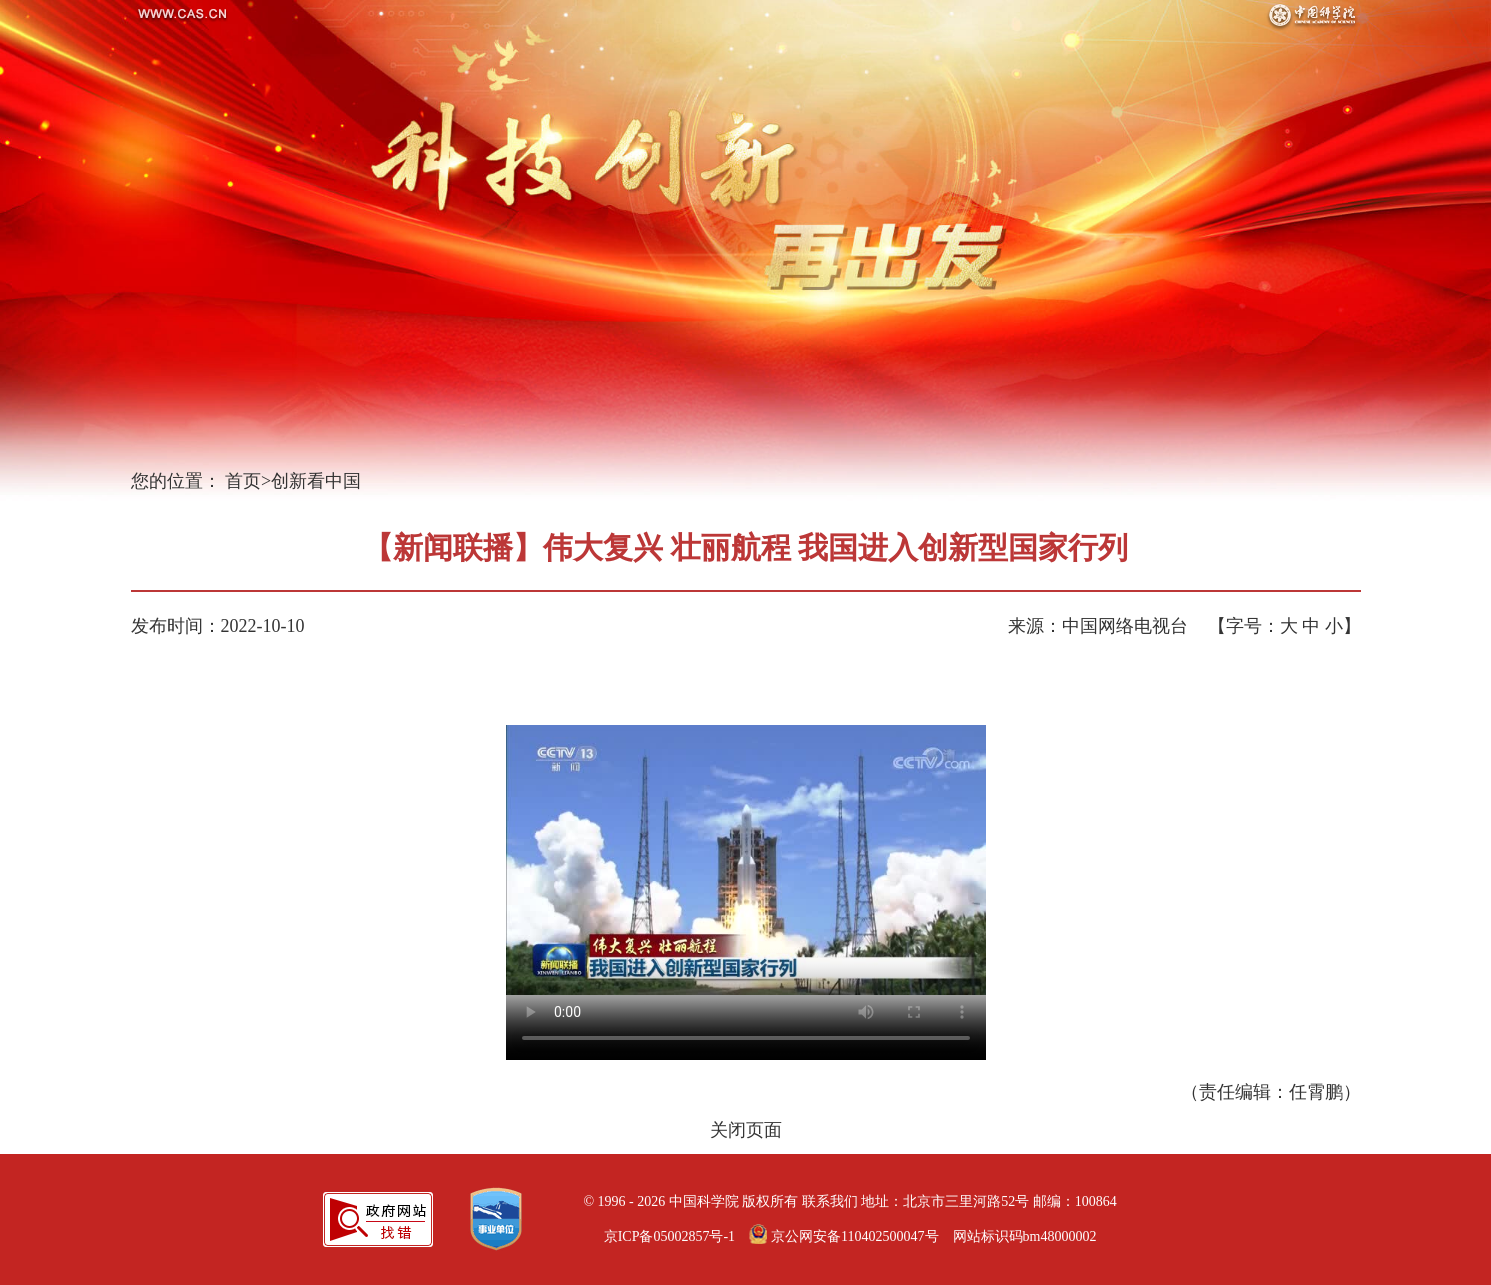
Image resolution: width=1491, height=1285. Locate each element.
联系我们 (830, 1201)
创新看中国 (316, 481)
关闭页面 (746, 1130)
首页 (243, 481)
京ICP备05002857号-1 (669, 1236)
